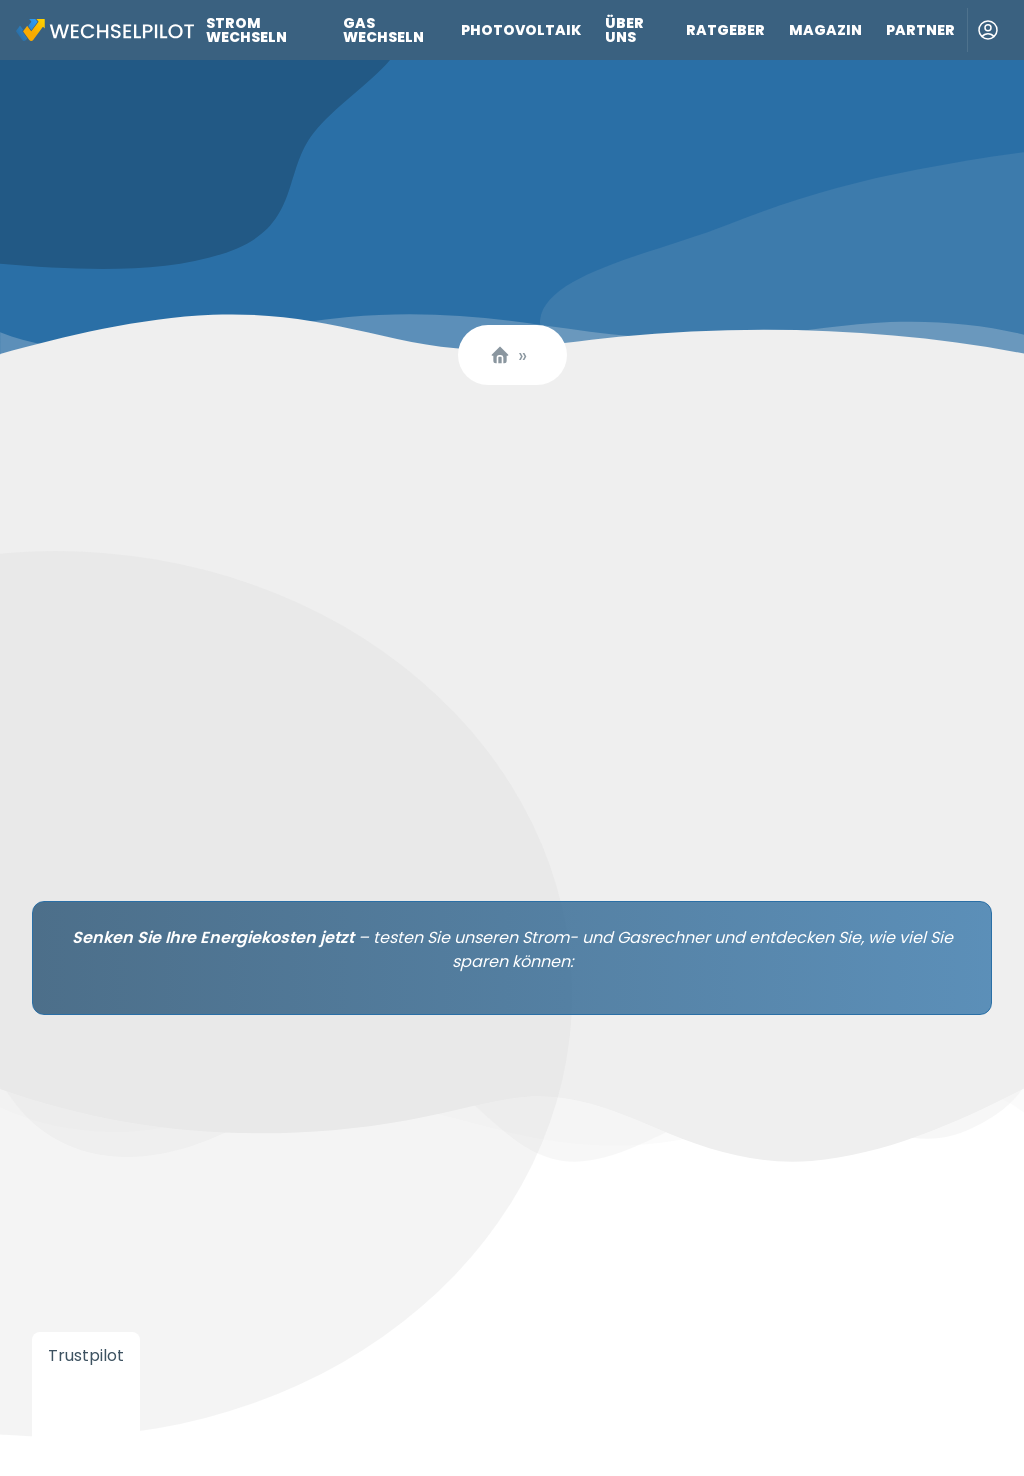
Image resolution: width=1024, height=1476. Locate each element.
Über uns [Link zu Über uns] (624, 30)
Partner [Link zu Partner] (920, 30)
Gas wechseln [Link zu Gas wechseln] (383, 30)
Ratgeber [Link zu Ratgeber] (725, 30)
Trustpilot (86, 1355)
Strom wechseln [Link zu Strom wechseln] (246, 30)
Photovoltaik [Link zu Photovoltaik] (521, 30)
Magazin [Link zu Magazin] (825, 30)
